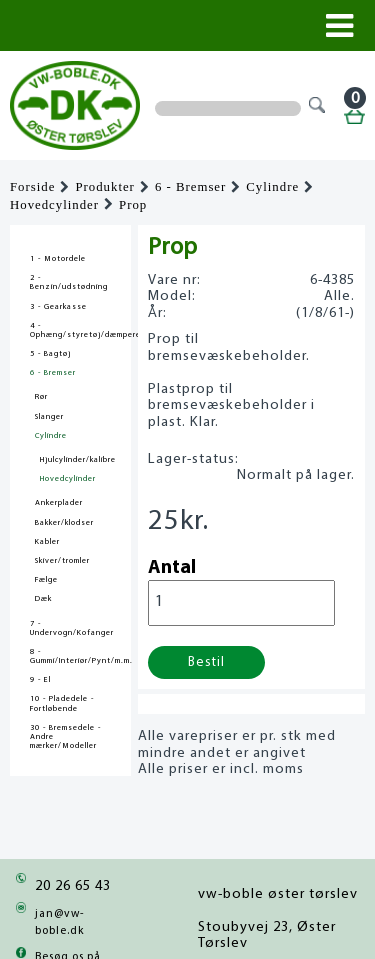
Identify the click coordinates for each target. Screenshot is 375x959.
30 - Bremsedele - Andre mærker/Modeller (65, 737)
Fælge (46, 580)
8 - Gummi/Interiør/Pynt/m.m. (70, 656)
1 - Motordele (58, 259)
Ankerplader (59, 503)
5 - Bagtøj (50, 354)
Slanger (49, 417)
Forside (32, 187)
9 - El (40, 680)
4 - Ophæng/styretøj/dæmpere (70, 330)
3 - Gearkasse (58, 307)
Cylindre (272, 187)
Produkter (104, 187)
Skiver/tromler (62, 561)
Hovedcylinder (54, 205)
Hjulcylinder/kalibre (78, 460)
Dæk (43, 599)
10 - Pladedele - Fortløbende (62, 703)
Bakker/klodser (64, 523)
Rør (41, 397)
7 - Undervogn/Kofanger (70, 628)
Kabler (47, 542)
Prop (133, 205)
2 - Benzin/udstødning (69, 282)
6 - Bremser (190, 187)
